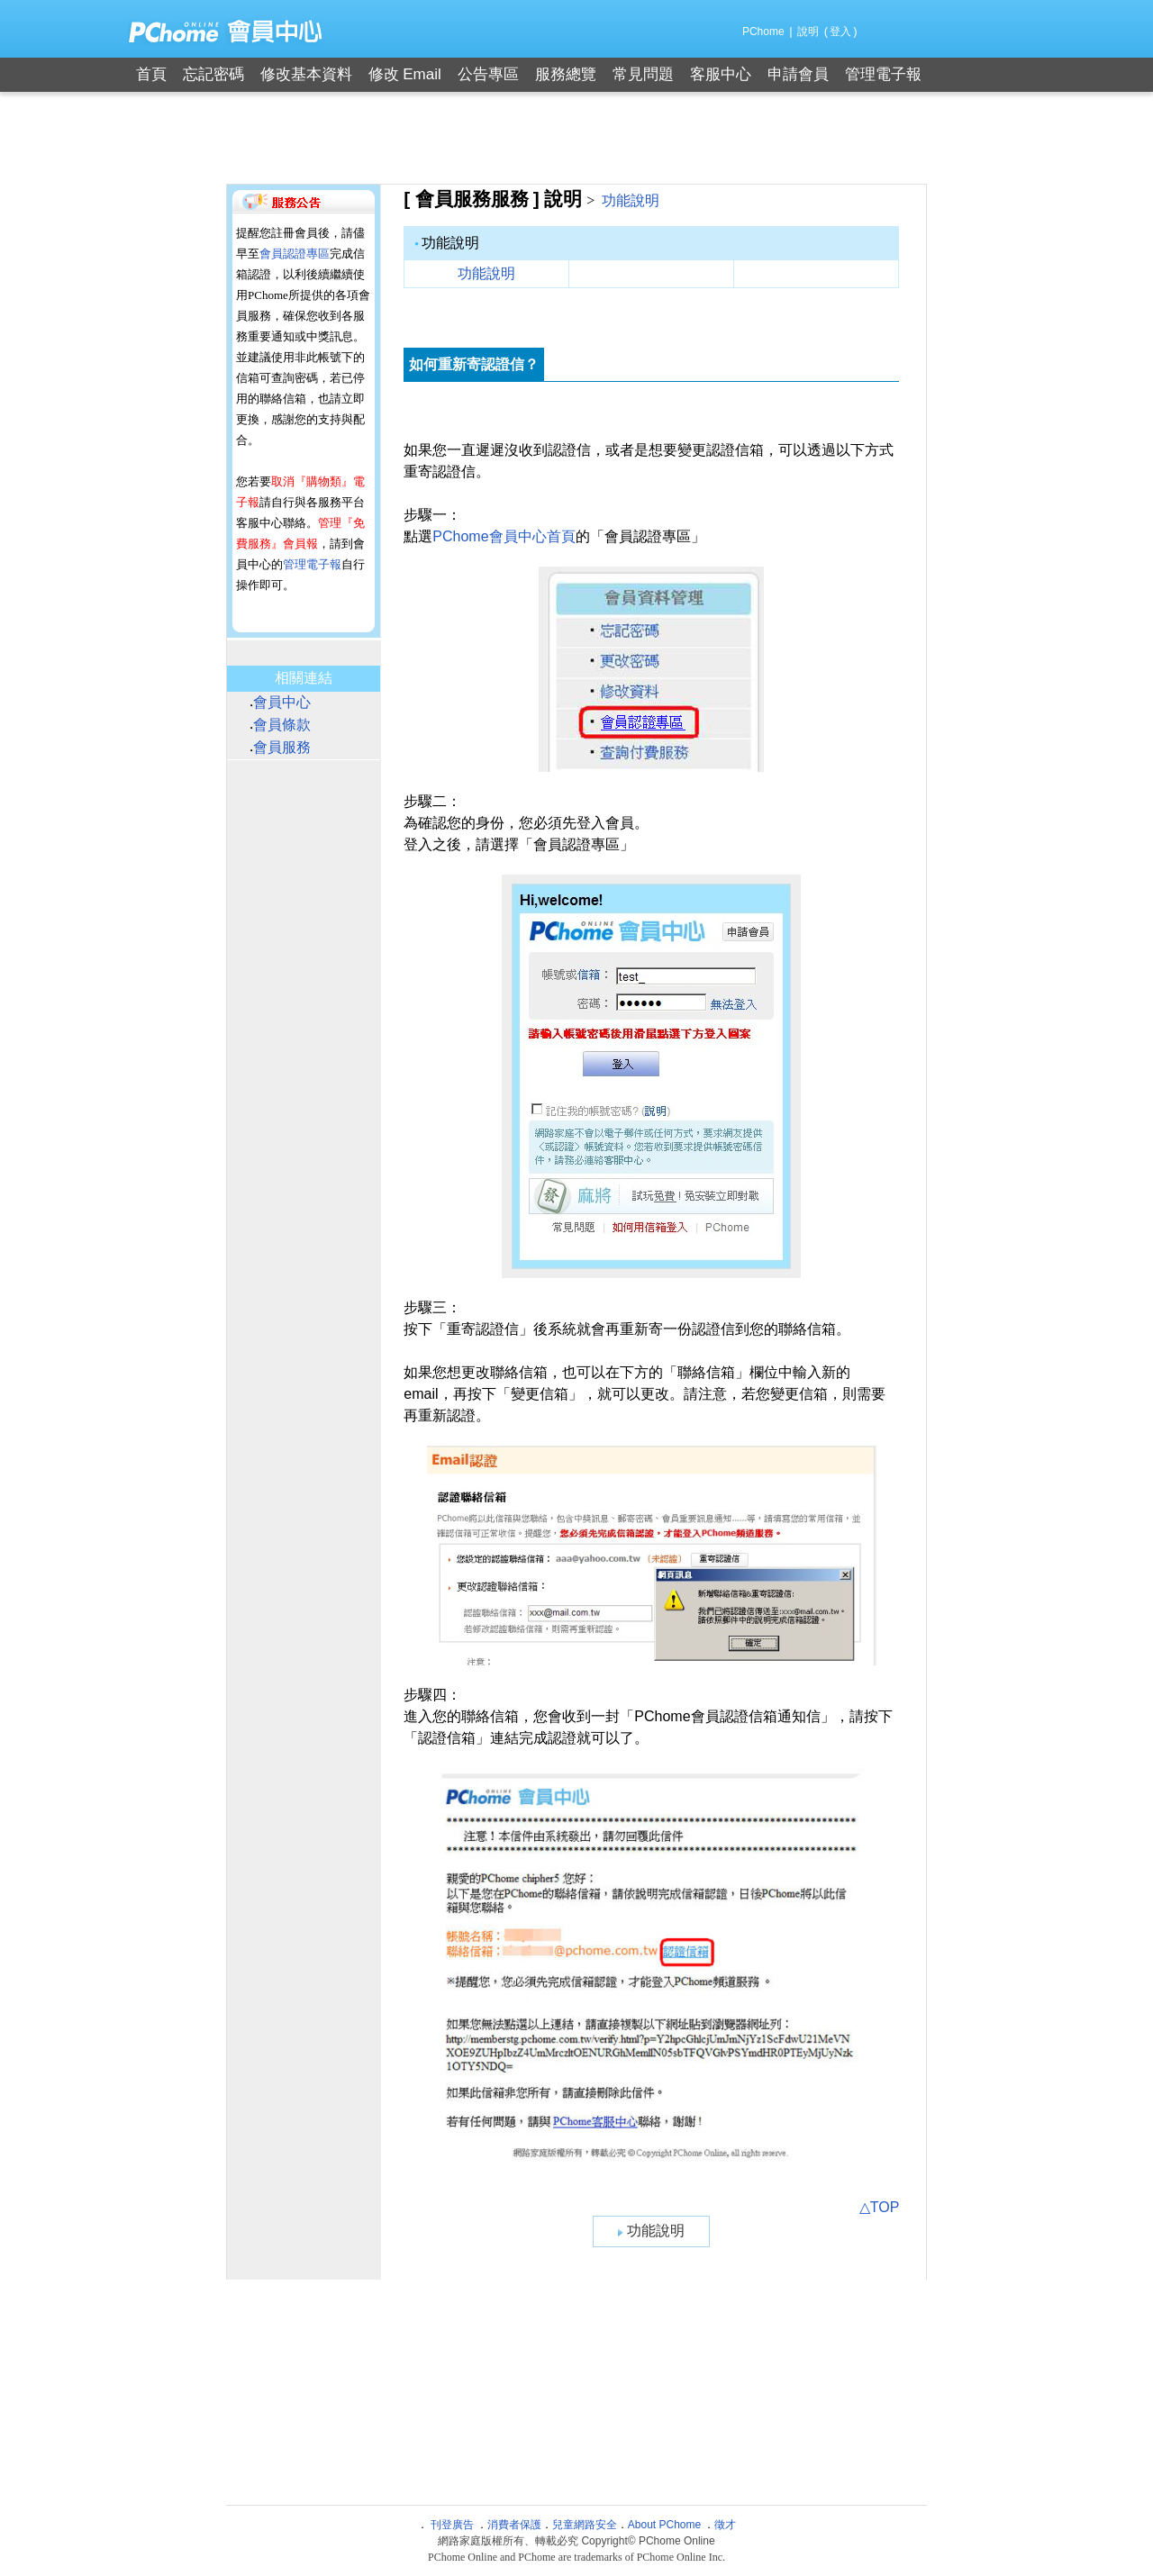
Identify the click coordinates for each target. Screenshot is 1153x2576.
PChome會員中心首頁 (503, 536)
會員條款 (282, 724)
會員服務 (282, 747)
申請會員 (798, 74)
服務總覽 (565, 74)
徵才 (725, 2524)
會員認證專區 (294, 253)
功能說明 (630, 200)
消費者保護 (514, 2524)
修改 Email (404, 74)
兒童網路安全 (584, 2524)
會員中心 (282, 702)
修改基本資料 (306, 74)
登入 (840, 31)
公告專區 (488, 74)
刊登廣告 (452, 2524)
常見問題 (643, 74)
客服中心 (720, 74)
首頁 (151, 74)
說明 (808, 31)
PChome (763, 31)
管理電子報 (883, 74)
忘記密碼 (213, 74)
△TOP (879, 2207)
